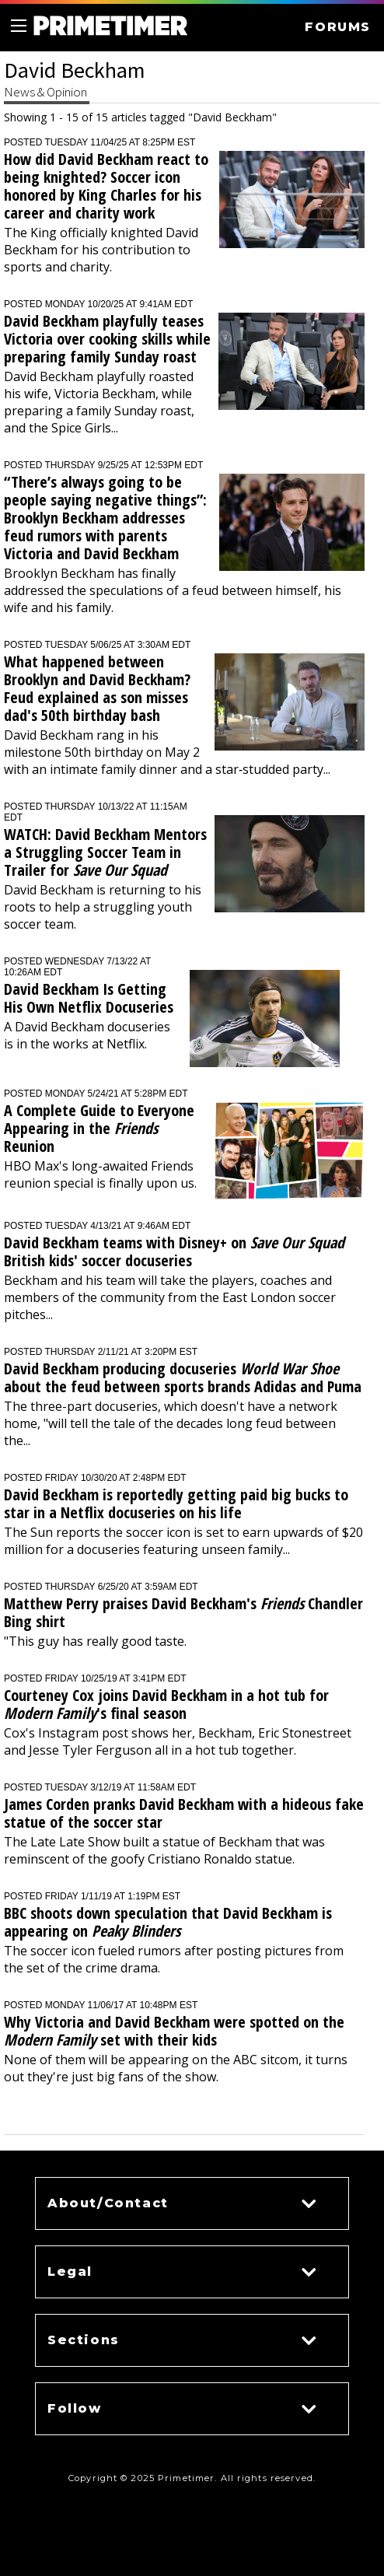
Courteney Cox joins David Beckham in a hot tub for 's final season (166, 1704)
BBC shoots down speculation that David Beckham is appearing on (168, 1921)
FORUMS (338, 26)
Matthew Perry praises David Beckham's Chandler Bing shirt (183, 1612)
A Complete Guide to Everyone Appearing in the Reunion (99, 1128)
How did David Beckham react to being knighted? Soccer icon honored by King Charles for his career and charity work (106, 186)
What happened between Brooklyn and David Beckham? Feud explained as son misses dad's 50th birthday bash (97, 688)
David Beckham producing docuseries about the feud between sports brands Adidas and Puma (182, 1377)
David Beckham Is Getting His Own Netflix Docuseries (88, 997)
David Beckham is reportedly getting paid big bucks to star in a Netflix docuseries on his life (176, 1503)
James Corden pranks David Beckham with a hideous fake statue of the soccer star (184, 1813)
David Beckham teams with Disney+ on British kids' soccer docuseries (174, 1251)
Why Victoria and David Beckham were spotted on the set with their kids (174, 2030)
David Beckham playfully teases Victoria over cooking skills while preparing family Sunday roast (107, 338)
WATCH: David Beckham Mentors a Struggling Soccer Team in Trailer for (105, 852)
